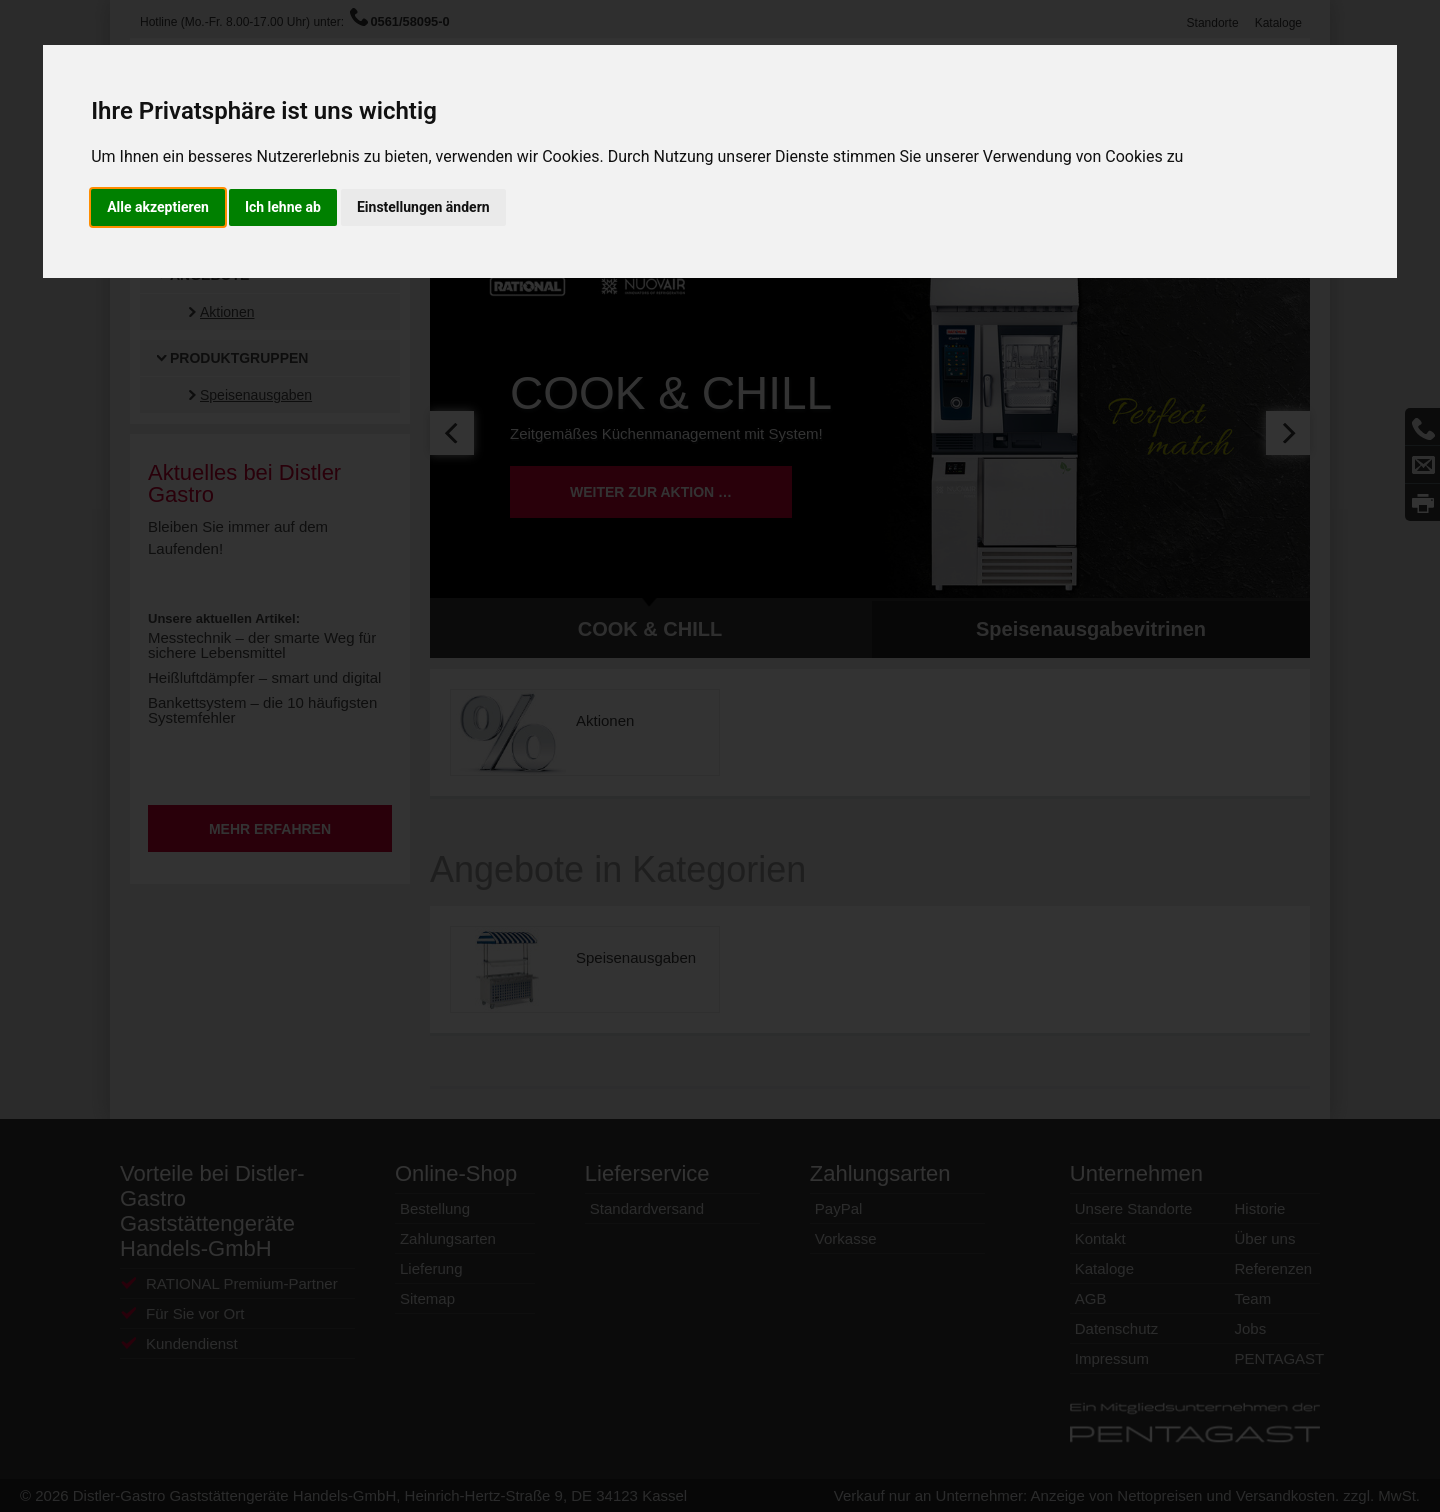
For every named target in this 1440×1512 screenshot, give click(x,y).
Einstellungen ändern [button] (423, 207)
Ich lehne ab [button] (283, 207)
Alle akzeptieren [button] (158, 207)
